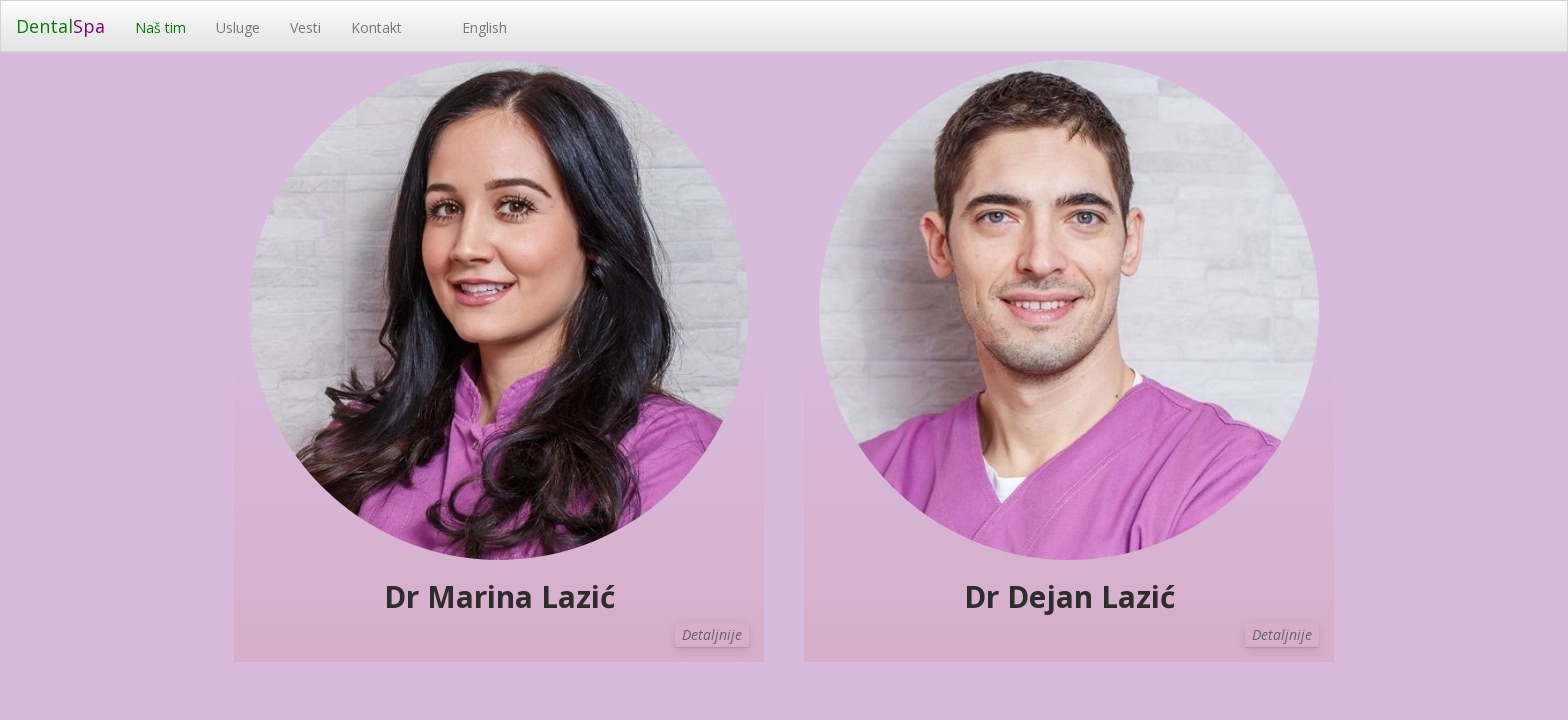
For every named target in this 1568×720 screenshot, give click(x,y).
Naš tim (160, 27)
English (469, 27)
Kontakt (376, 27)
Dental (60, 26)
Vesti (305, 27)
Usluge (238, 27)
